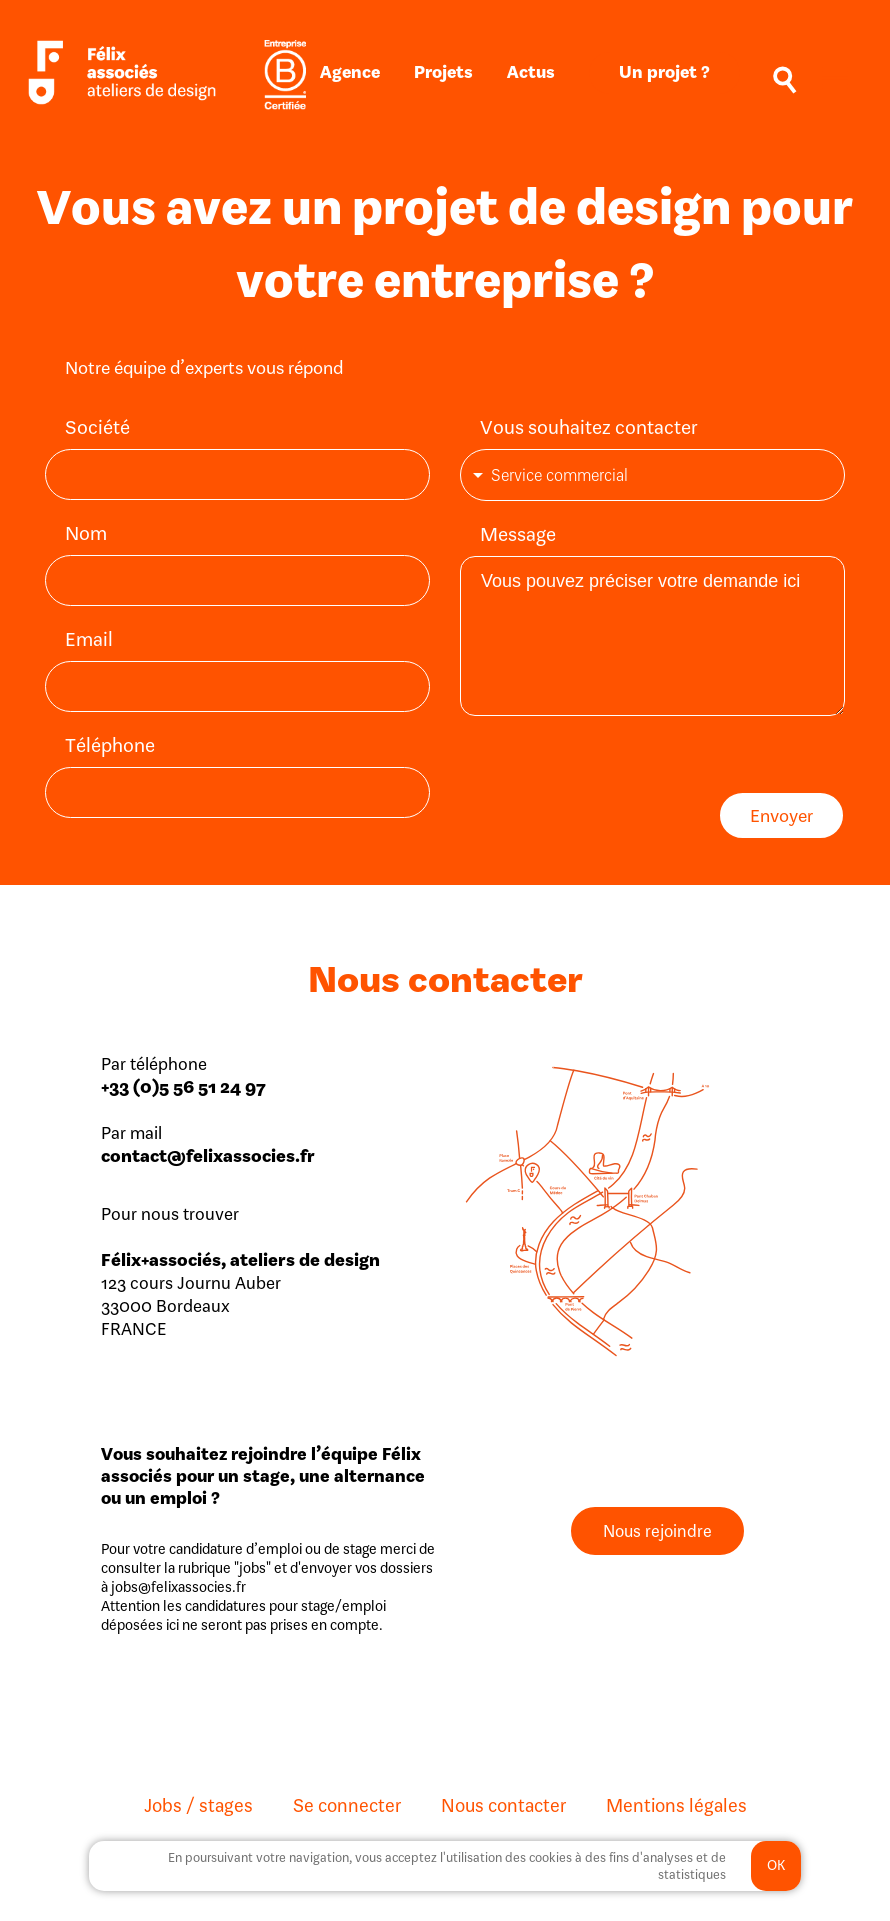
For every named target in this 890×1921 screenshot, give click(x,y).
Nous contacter (503, 1803)
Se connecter (347, 1803)
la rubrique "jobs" (217, 1565)
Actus (531, 72)
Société (97, 426)
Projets (443, 72)
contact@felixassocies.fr (208, 1153)
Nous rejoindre (657, 1529)
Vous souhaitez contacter (589, 426)
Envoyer (781, 813)
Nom (86, 532)
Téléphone (110, 744)
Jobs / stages (198, 1803)
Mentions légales (676, 1803)
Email (89, 638)
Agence (350, 72)
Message (518, 531)
